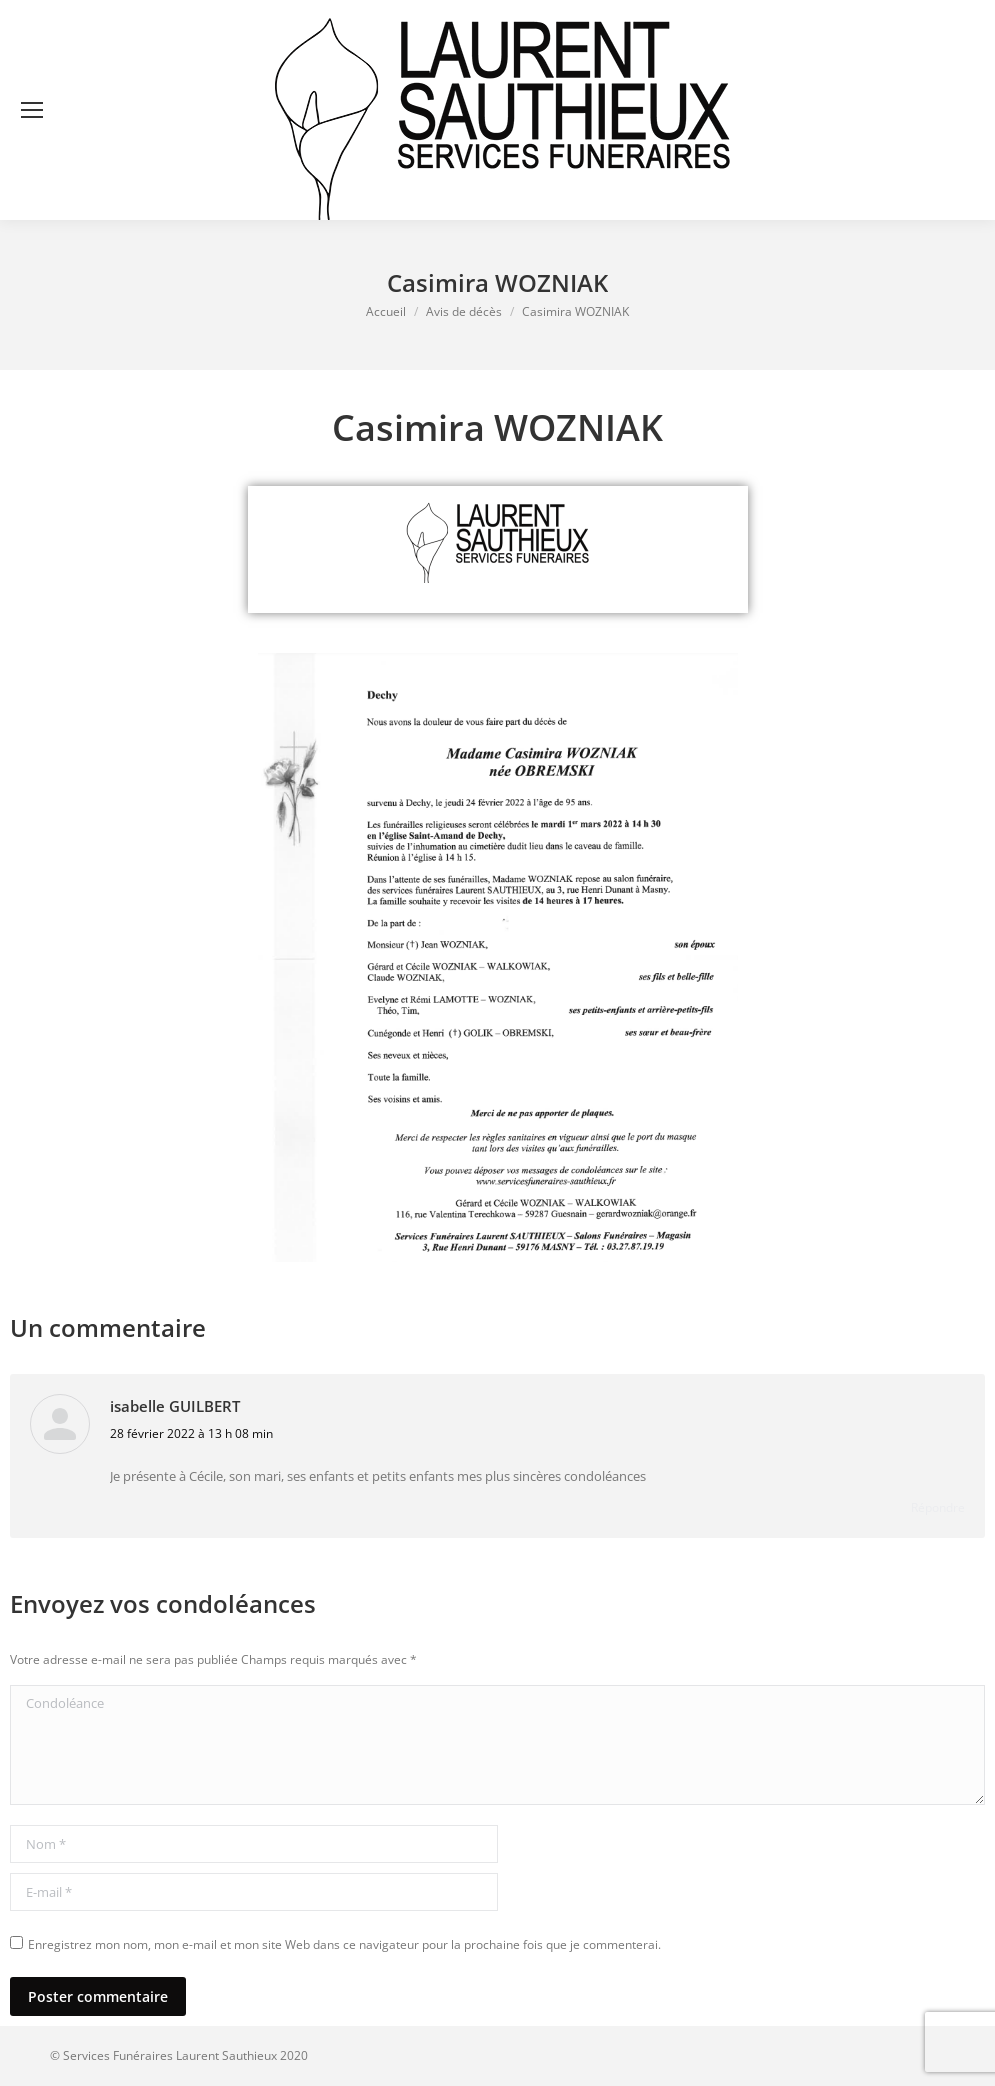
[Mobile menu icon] (32, 110)
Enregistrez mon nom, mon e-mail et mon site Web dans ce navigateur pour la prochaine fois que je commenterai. (344, 1944)
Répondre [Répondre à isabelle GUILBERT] (938, 1507)
